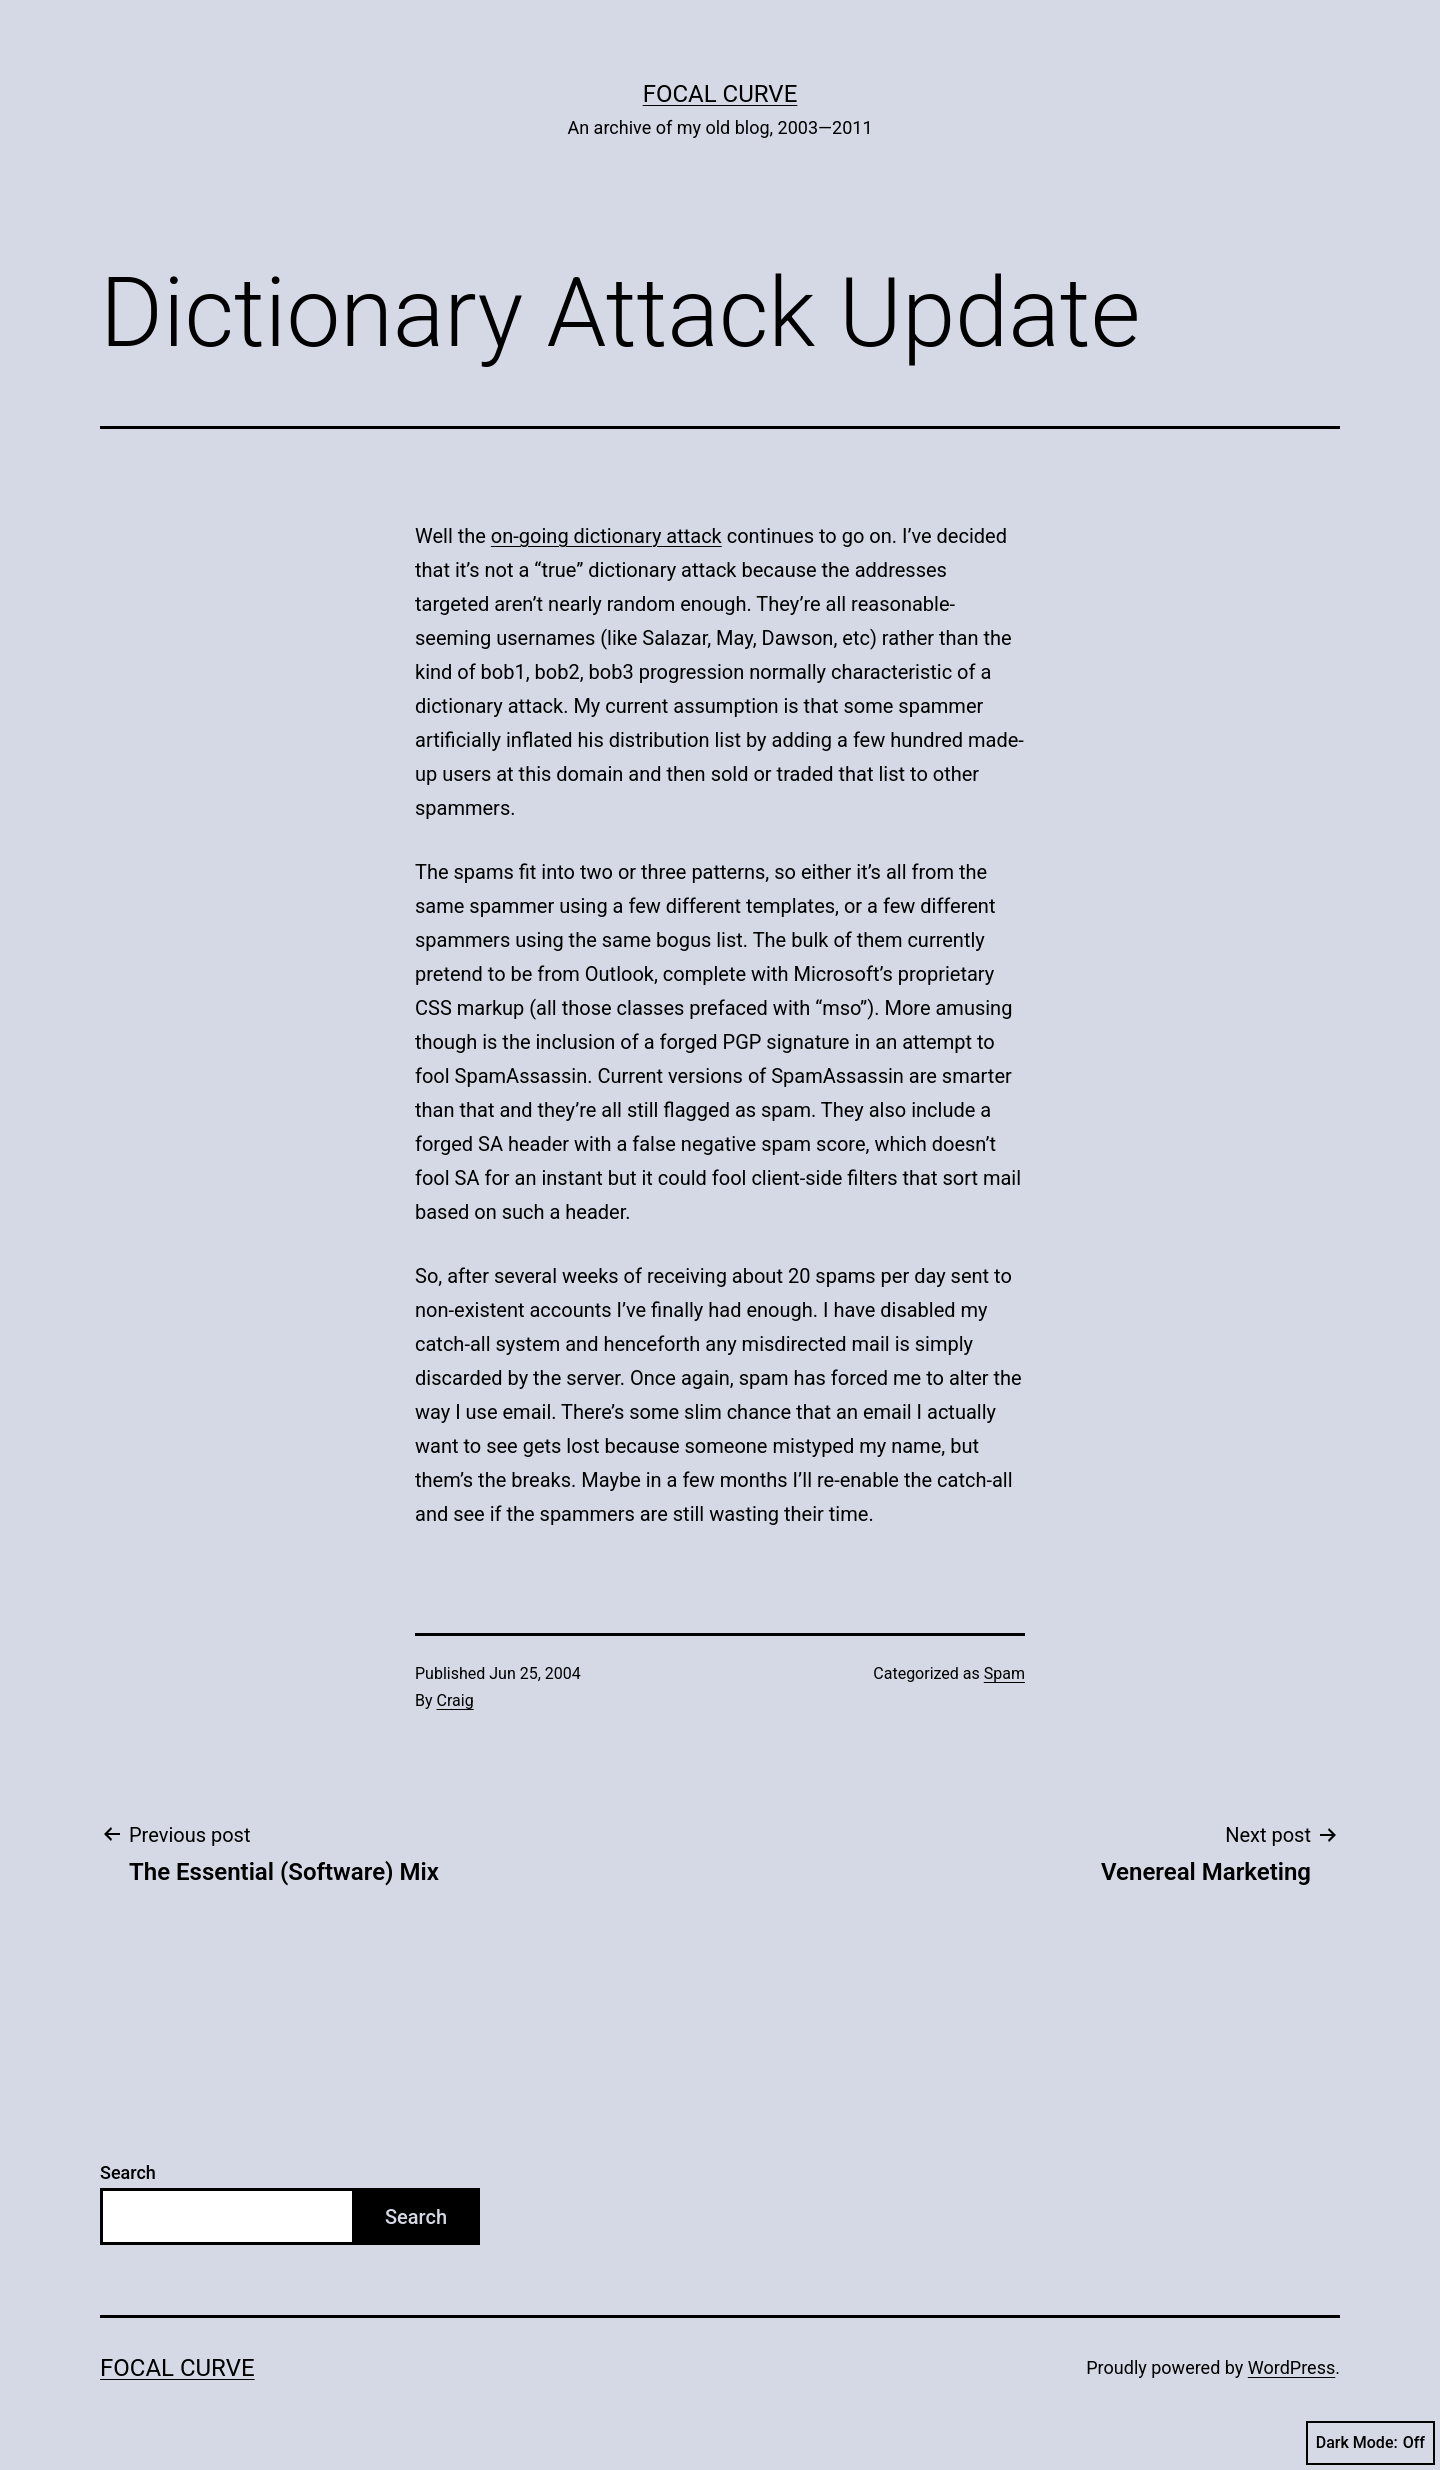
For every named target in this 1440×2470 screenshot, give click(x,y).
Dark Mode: (1370, 2443)
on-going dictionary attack (606, 536)
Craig (455, 1700)
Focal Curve (720, 94)
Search (128, 2172)
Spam (1004, 1673)
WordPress (1291, 2367)
